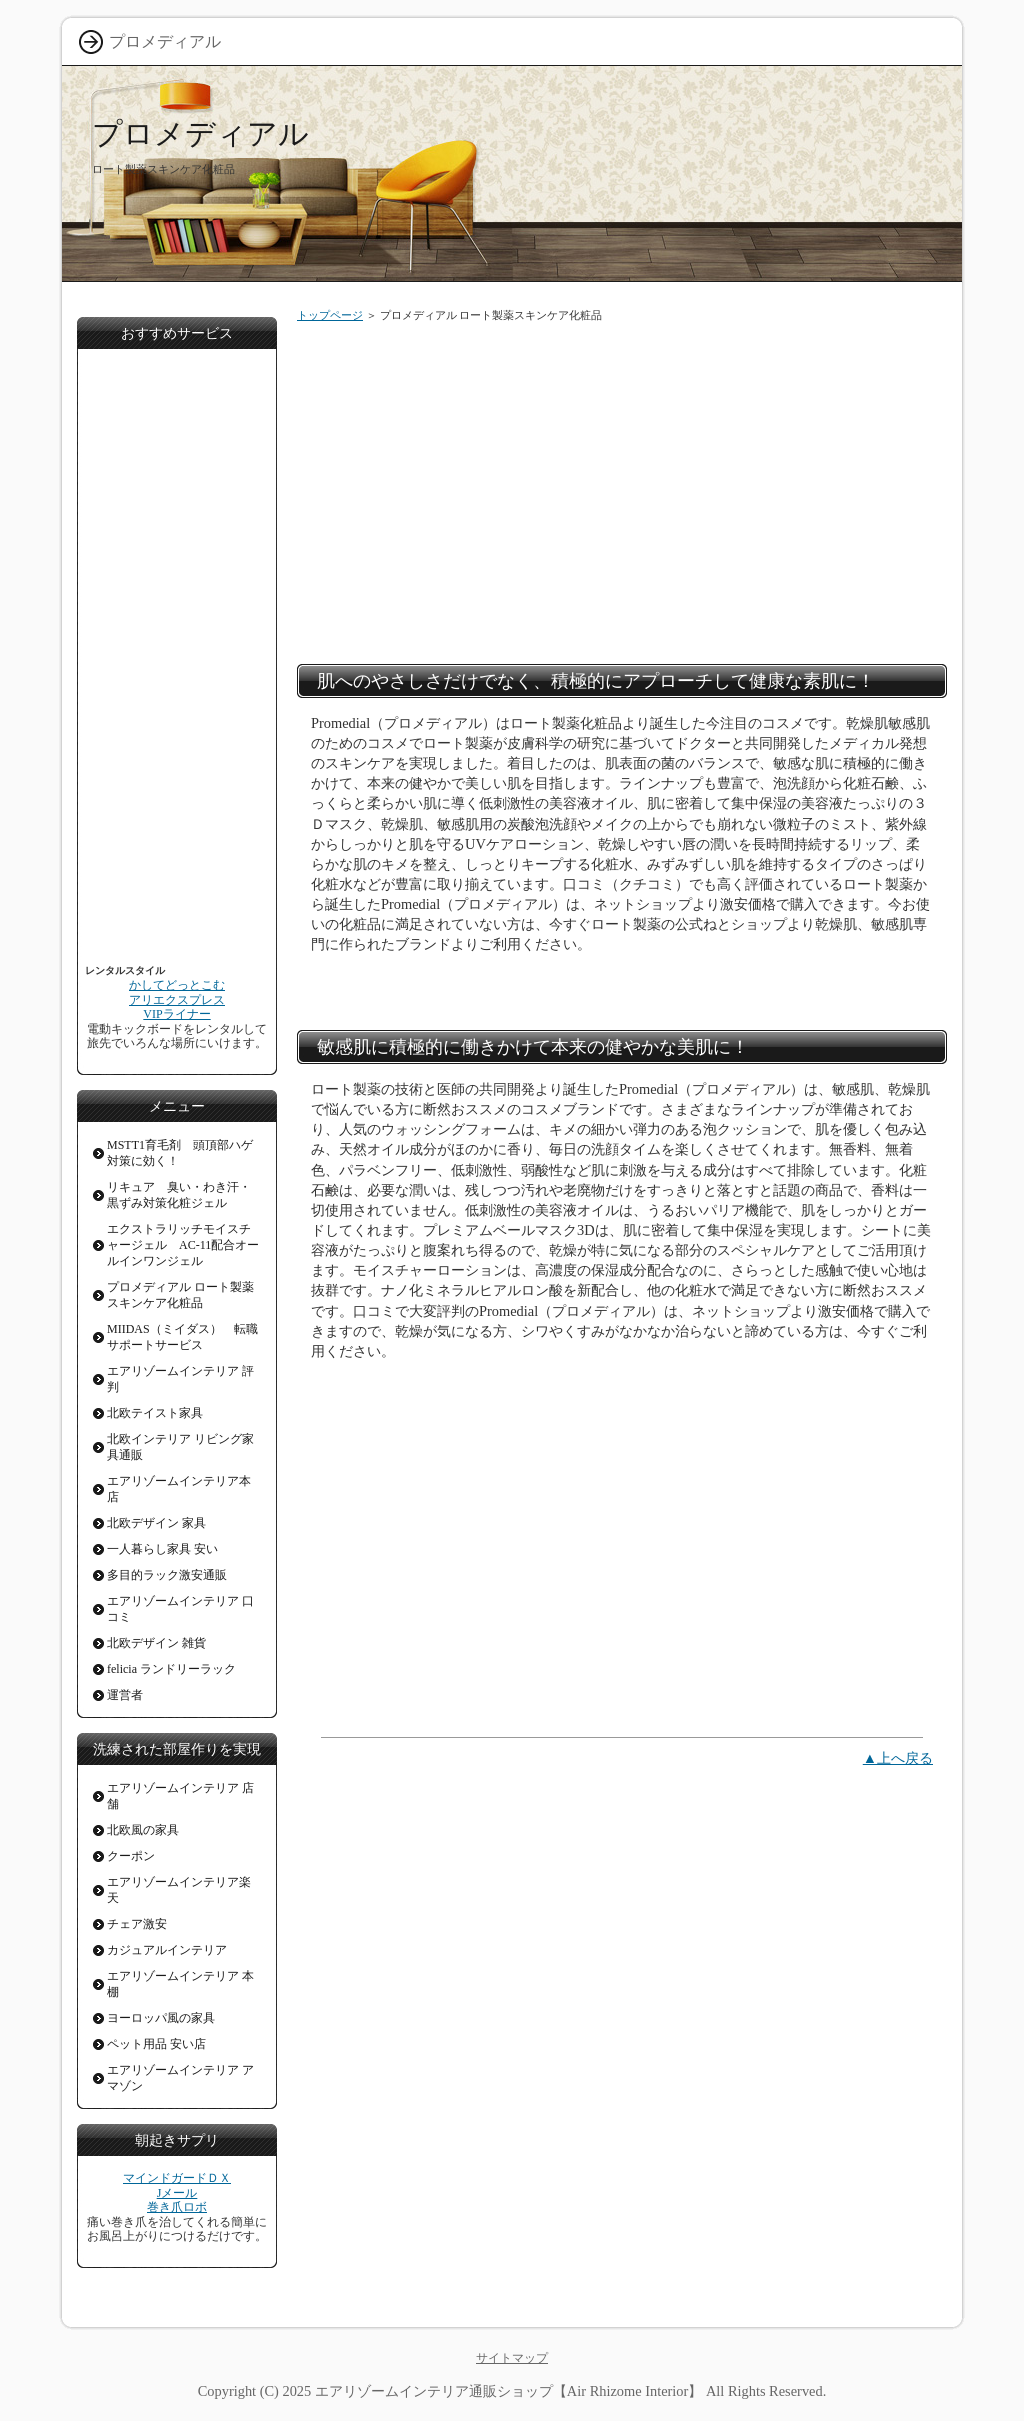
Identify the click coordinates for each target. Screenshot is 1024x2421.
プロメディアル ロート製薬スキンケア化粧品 (180, 1295)
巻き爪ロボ (177, 2207)
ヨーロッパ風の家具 (161, 2018)
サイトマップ (512, 2358)
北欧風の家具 (143, 1830)
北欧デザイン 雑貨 (156, 1643)
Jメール (177, 2193)
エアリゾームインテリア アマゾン (180, 2078)
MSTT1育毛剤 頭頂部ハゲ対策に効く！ (180, 1153)
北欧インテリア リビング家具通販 (180, 1447)
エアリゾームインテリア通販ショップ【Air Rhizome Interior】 (508, 2391)
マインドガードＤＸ (177, 2178)
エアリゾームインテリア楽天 (179, 1890)
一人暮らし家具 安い (162, 1549)
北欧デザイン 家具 (156, 1523)
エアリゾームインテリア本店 (179, 1489)
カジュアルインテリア (167, 1950)
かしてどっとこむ (177, 985)
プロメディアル (200, 133)
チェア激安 (137, 1924)
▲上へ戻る (898, 1758)
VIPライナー (176, 1014)
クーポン (131, 1856)
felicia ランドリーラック (171, 1669)
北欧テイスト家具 (155, 1413)
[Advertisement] (622, 489)
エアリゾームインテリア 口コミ (180, 1609)
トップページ (330, 315)
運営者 (125, 1695)
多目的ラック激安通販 (167, 1575)
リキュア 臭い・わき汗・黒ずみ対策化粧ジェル (179, 1195)
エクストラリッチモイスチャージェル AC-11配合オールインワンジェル (183, 1245)
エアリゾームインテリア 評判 (180, 1379)
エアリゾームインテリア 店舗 (180, 1796)
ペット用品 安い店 (156, 2044)
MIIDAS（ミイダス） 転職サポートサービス (182, 1337)
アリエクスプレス (177, 1000)
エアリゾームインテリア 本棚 (180, 1984)
